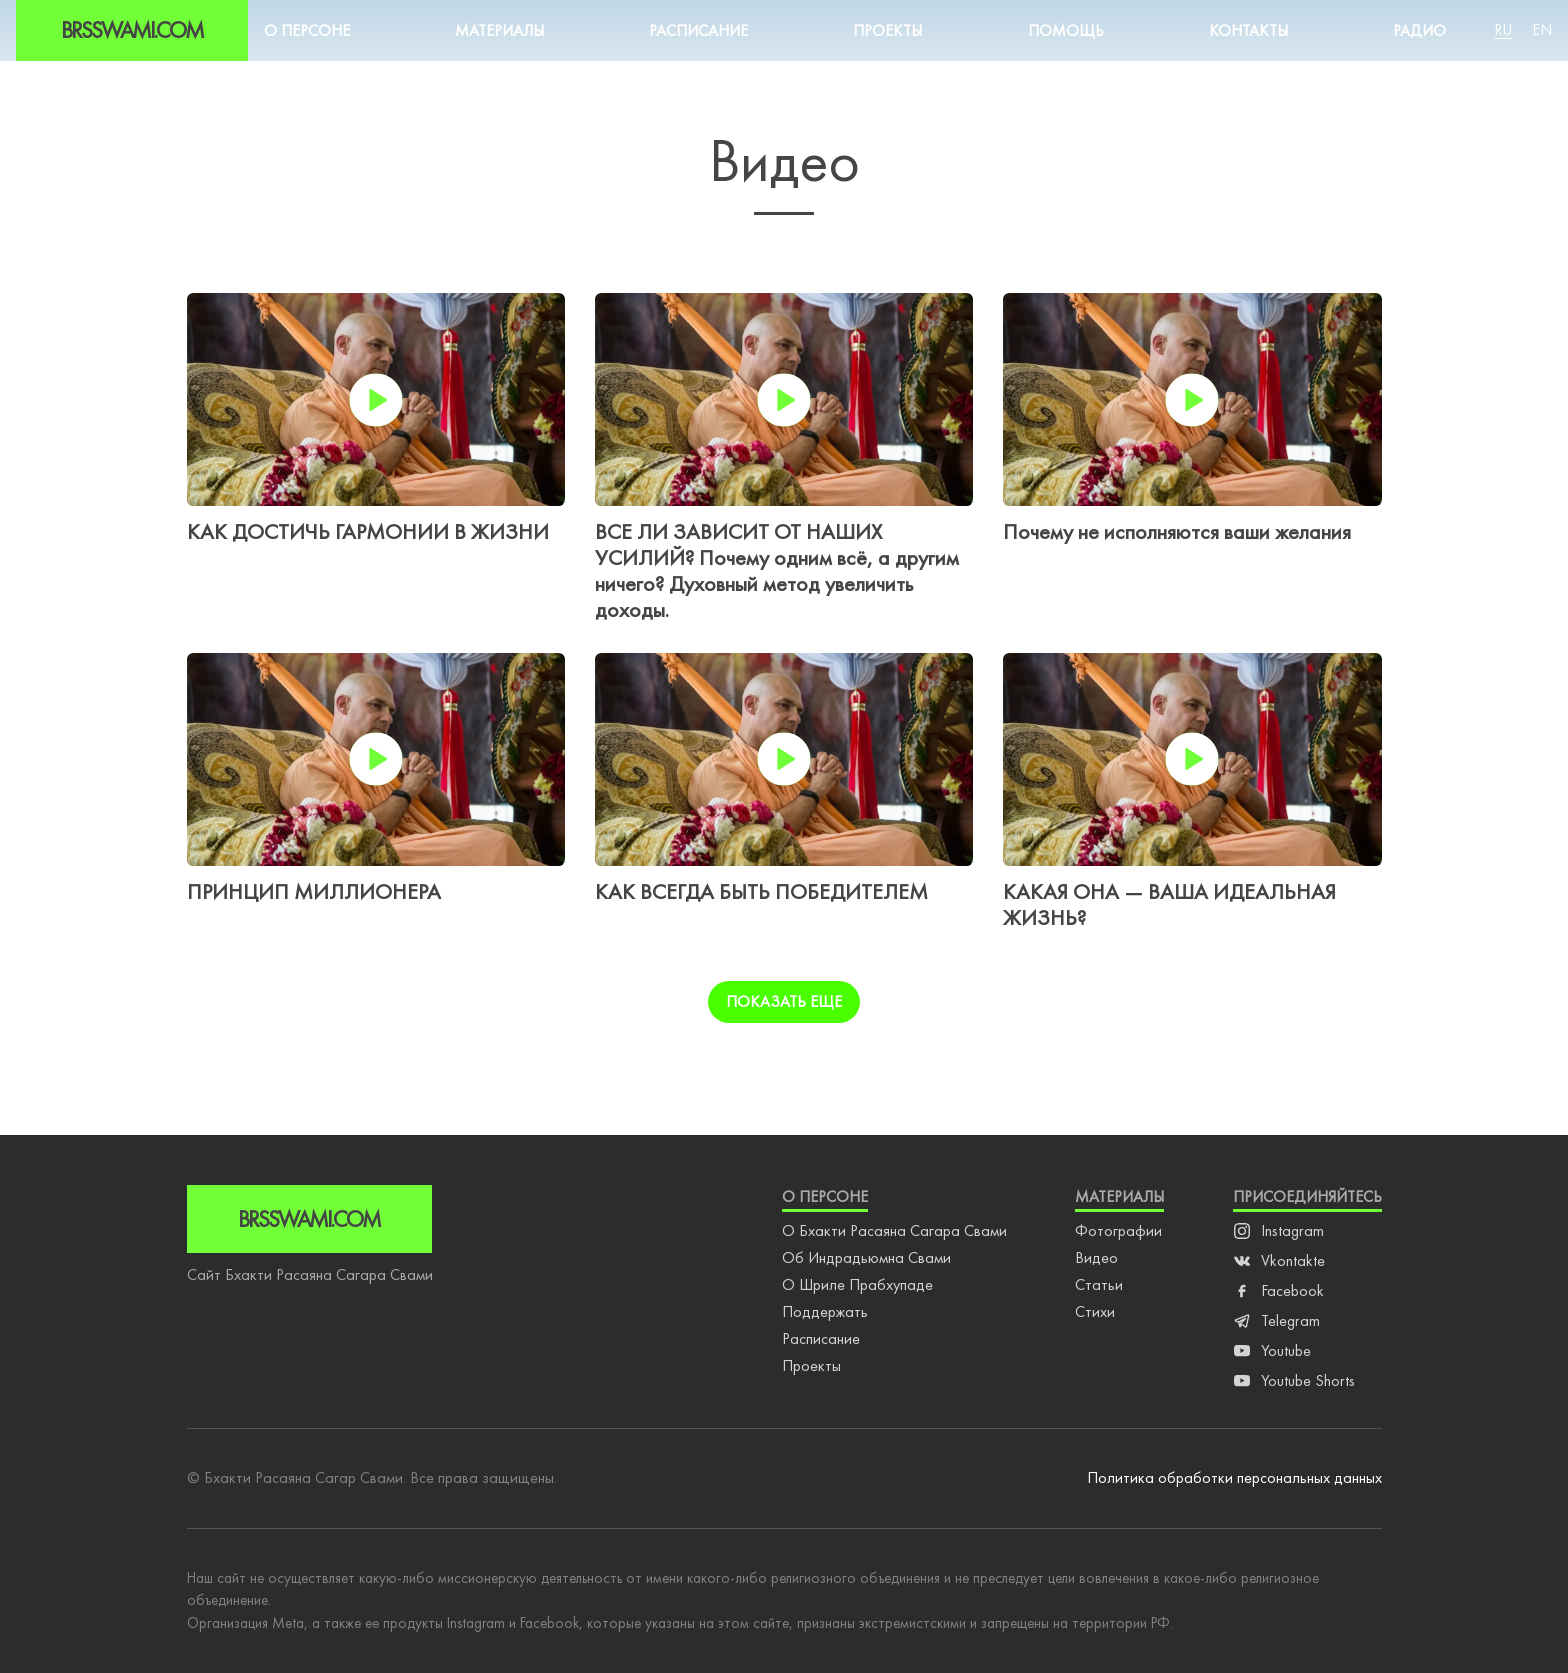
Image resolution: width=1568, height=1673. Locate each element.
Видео (1096, 1257)
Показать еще (784, 1001)
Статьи (1099, 1284)
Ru (1503, 29)
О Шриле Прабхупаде (857, 1284)
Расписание (698, 30)
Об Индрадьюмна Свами (866, 1257)
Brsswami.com (132, 30)
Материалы (499, 30)
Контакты (1248, 30)
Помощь (1066, 30)
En (1542, 29)
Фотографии (1118, 1230)
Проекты (887, 30)
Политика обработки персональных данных (1234, 1477)
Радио (1419, 30)
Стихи (1095, 1311)
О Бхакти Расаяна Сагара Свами (894, 1230)
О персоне (307, 30)
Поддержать (825, 1311)
